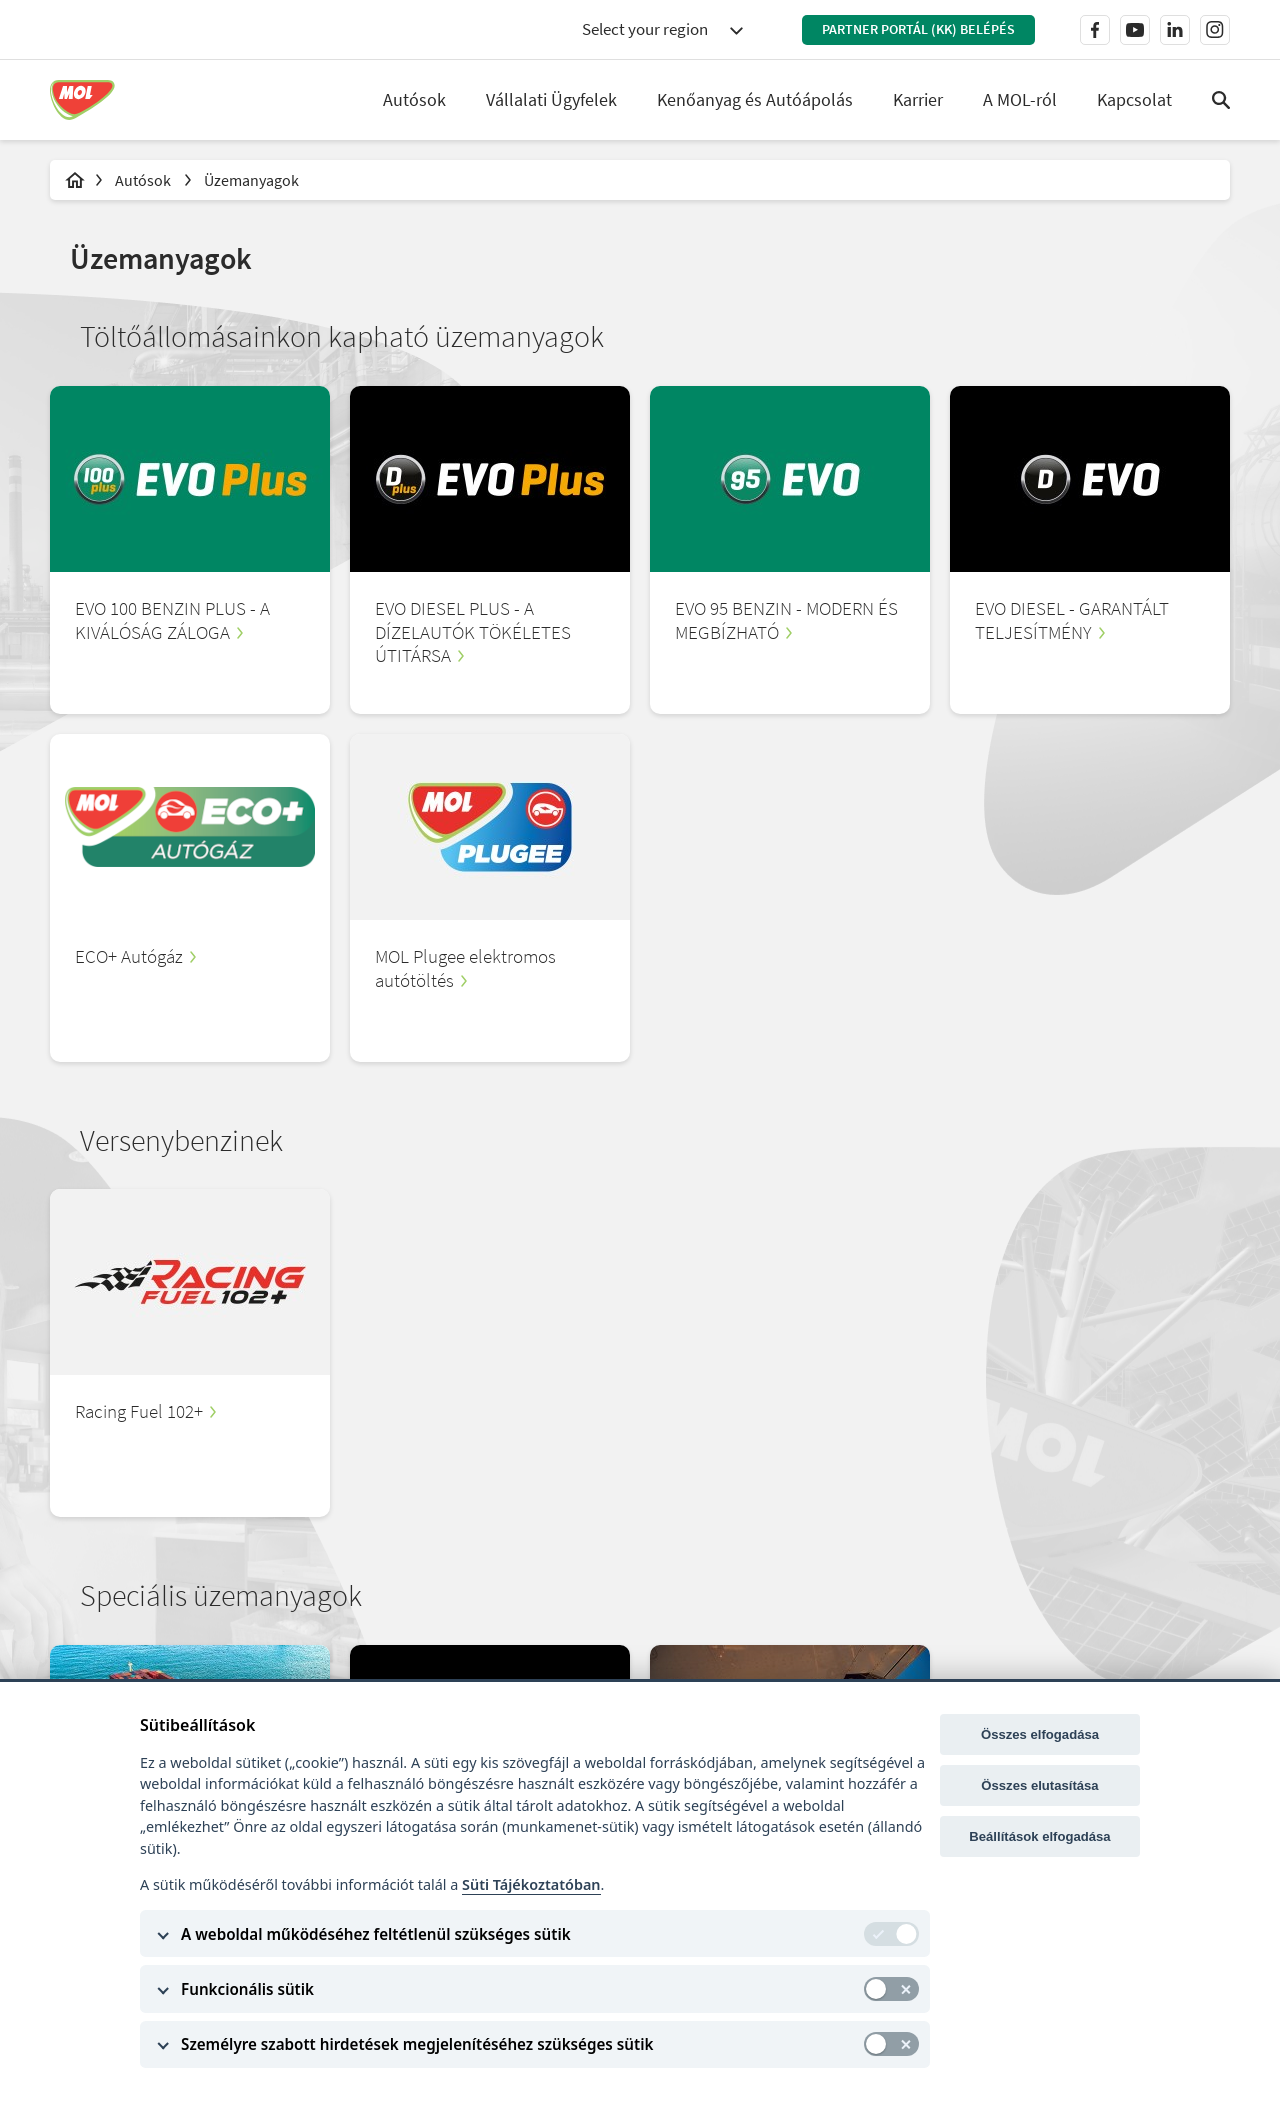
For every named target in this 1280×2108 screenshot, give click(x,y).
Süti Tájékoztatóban (531, 1884)
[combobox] (662, 30)
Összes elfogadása (1040, 1734)
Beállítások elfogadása (1039, 1836)
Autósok (144, 180)
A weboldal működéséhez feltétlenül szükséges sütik (376, 1934)
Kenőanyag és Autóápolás (755, 99)
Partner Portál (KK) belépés (918, 29)
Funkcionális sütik (247, 1989)
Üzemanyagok (251, 180)
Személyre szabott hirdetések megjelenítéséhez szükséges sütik (417, 2044)
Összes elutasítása (1039, 1785)
